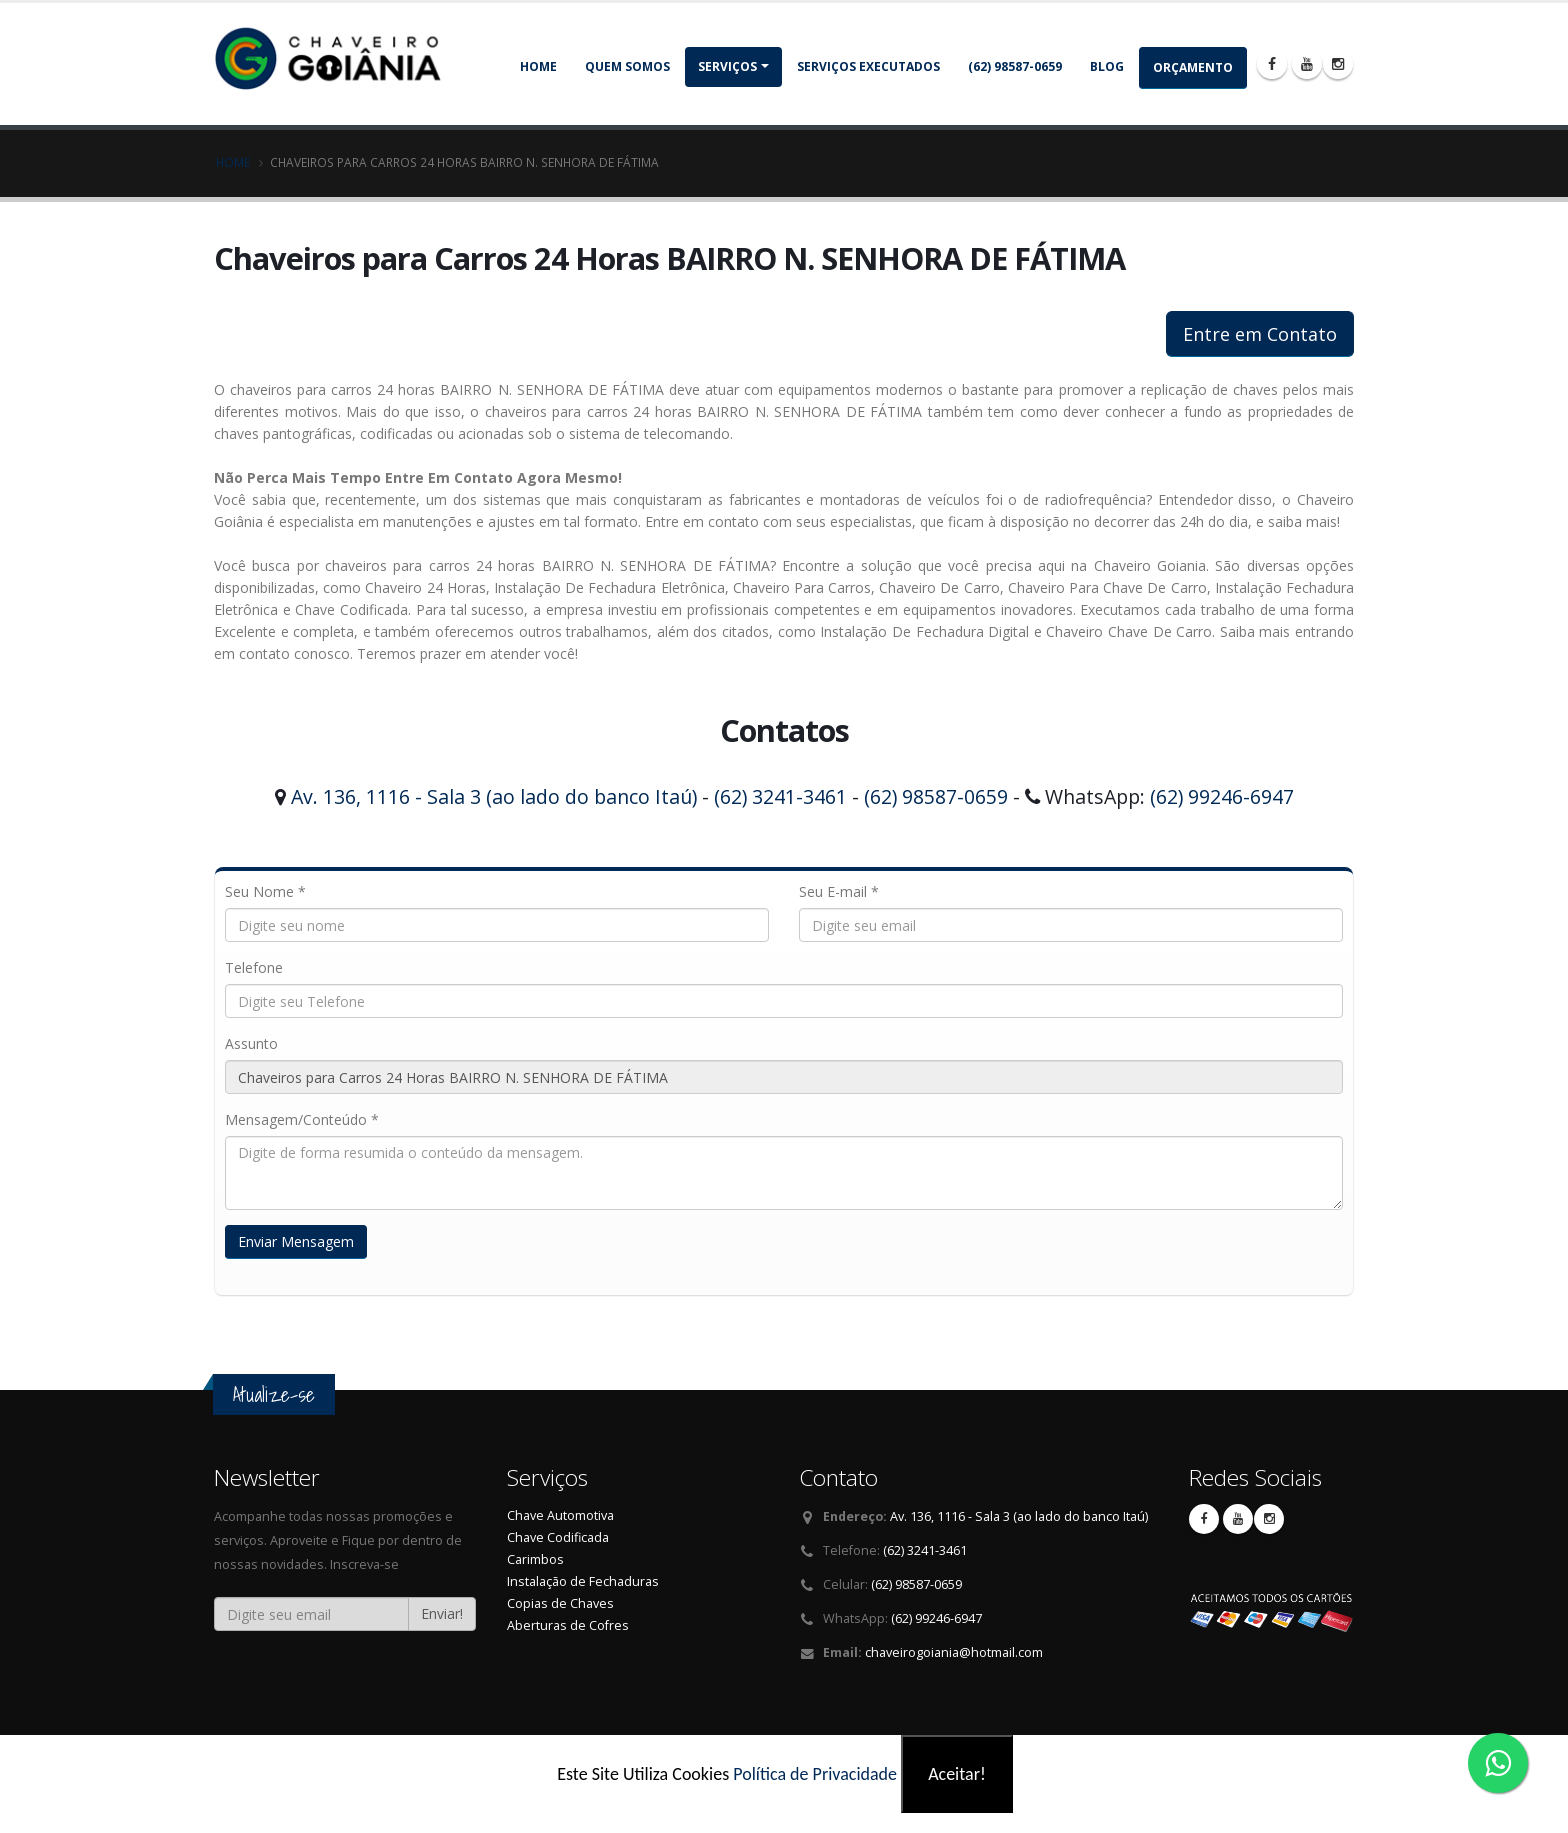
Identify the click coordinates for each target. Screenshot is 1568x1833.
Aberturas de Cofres (568, 1625)
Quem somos (627, 66)
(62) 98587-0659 (1015, 66)
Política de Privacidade (815, 1774)
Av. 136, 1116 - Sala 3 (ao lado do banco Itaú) (494, 796)
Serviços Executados (868, 66)
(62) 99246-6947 (1222, 796)
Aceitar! (957, 1774)
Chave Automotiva (560, 1515)
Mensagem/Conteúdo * (302, 1119)
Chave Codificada (558, 1537)
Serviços (727, 66)
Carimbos (535, 1559)
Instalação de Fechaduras (583, 1581)
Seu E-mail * (839, 891)
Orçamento (1193, 67)
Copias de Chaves (560, 1603)
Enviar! (442, 1613)
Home (538, 66)
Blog (1107, 66)
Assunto (251, 1043)
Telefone (254, 967)
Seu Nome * (265, 891)
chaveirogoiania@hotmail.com (954, 1652)
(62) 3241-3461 (780, 796)
